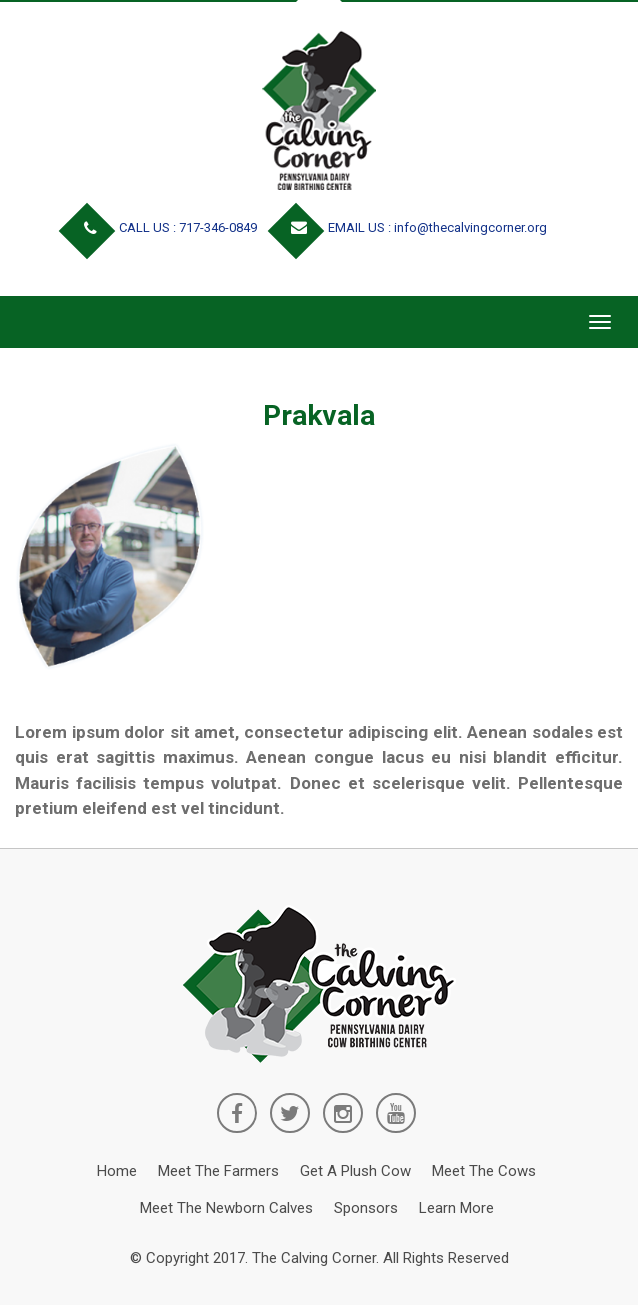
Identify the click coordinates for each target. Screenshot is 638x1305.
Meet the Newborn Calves (226, 1208)
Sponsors (366, 1208)
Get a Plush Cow (355, 1171)
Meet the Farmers (218, 1171)
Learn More (456, 1208)
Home (117, 1171)
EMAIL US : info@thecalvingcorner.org (411, 227)
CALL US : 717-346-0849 (162, 227)
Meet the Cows (484, 1171)
